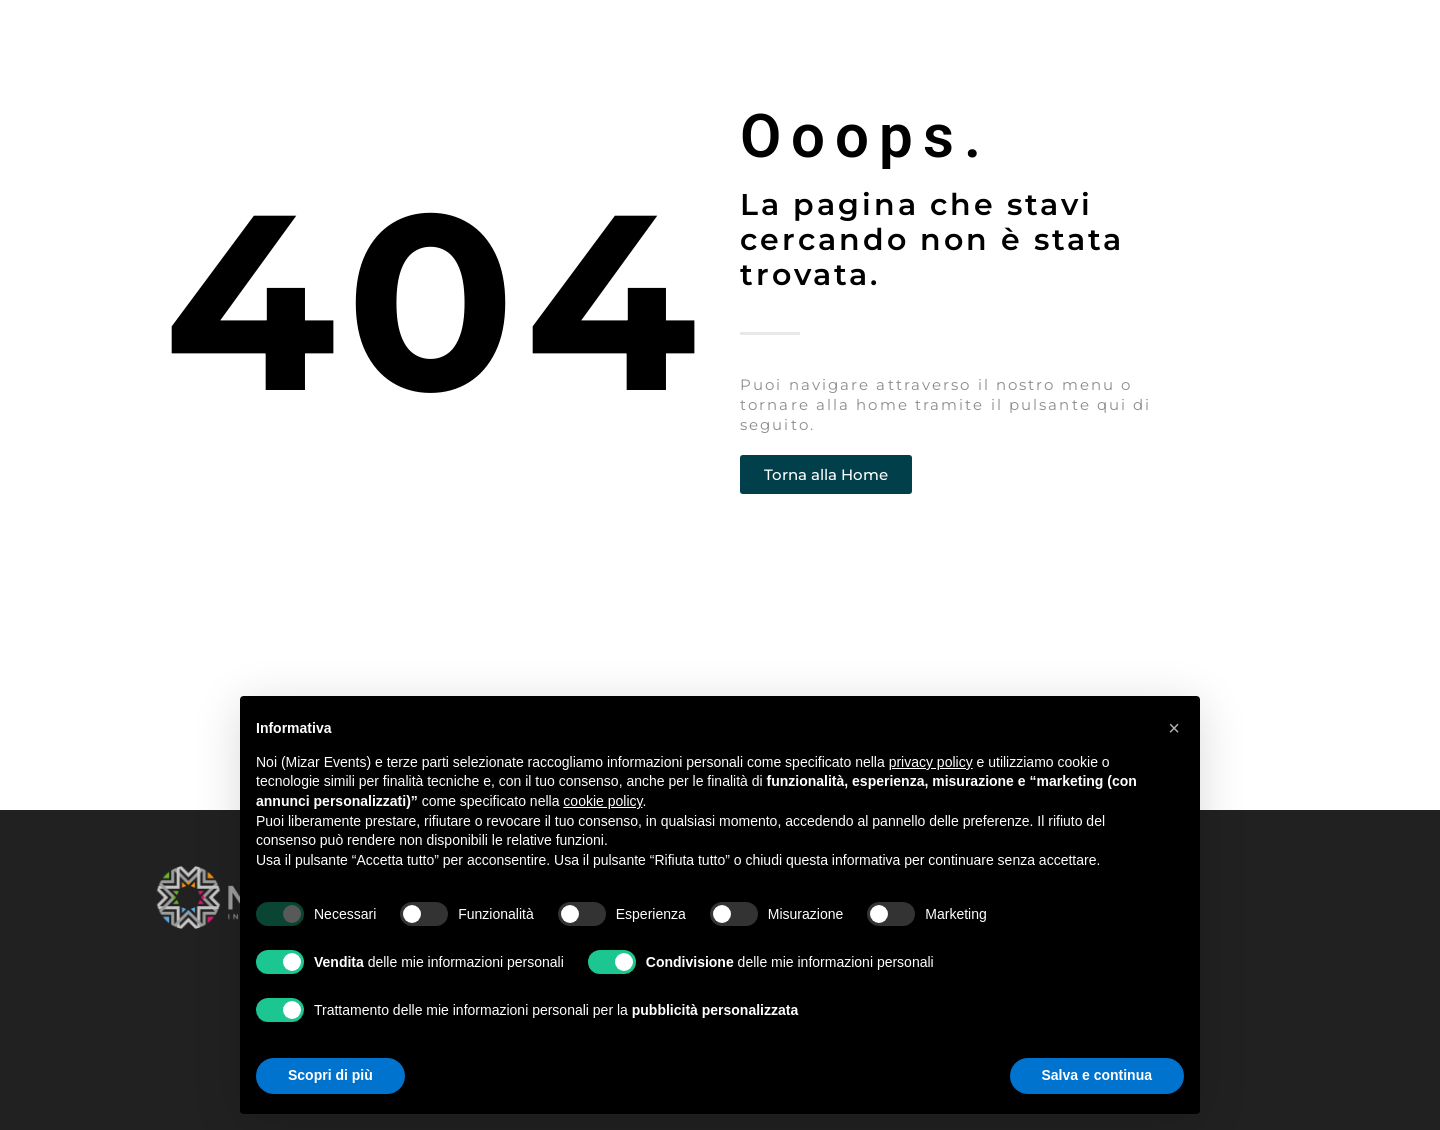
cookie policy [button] (602, 801)
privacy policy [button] (931, 762)
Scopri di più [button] (330, 1075)
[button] (1174, 728)
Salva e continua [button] (1097, 1075)
